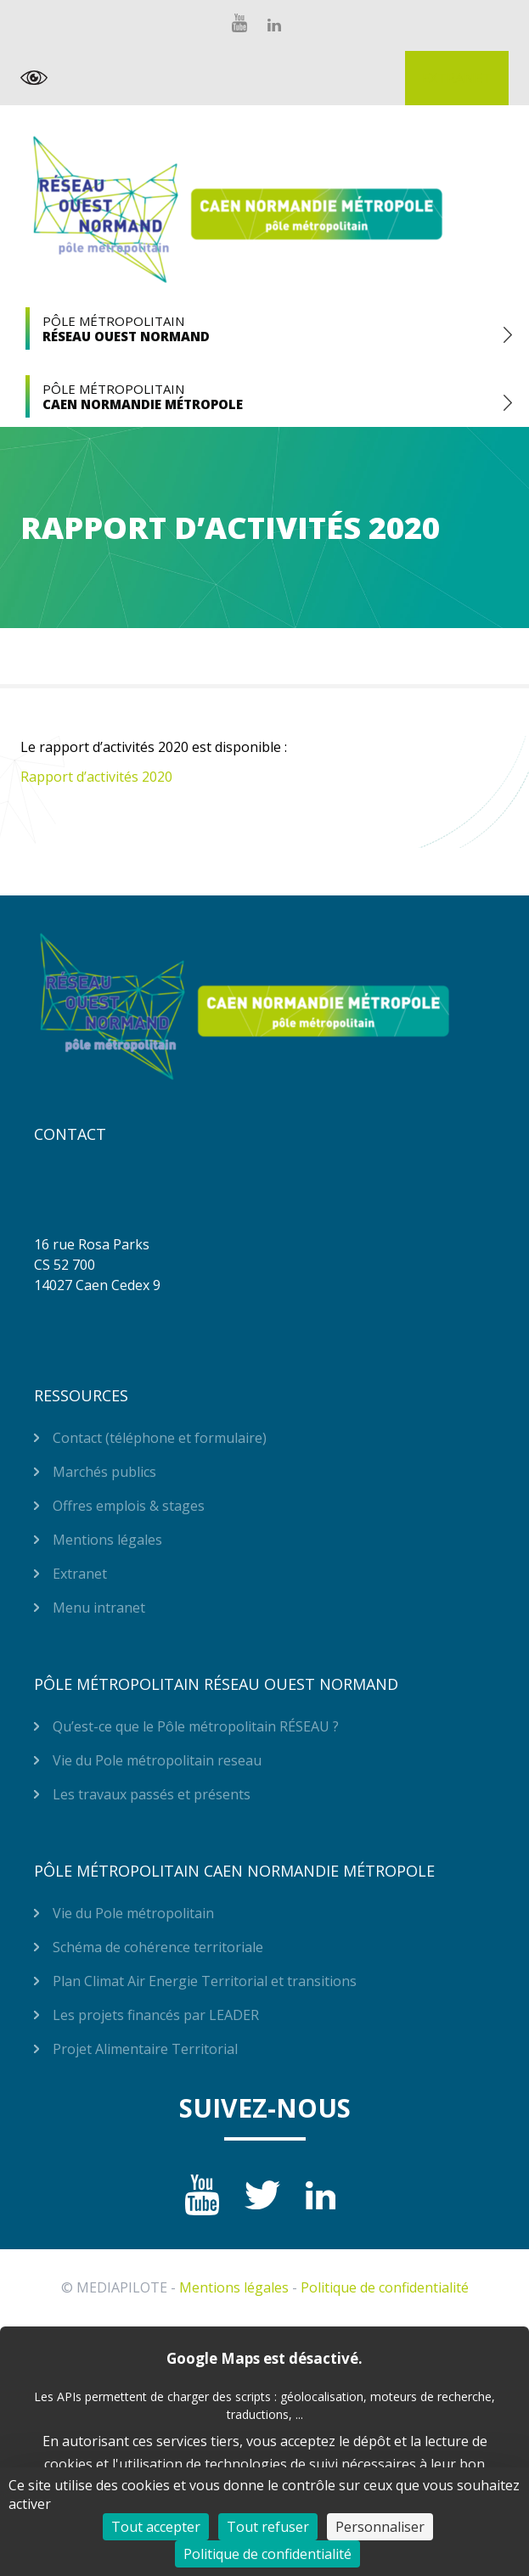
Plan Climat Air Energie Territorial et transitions (205, 1981)
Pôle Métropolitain (264, 328)
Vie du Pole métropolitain (133, 1913)
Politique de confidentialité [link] (267, 2554)
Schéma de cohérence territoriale (158, 1947)
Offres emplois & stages (129, 1505)
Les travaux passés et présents (151, 1794)
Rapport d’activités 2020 (96, 776)
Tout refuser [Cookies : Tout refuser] (268, 2526)
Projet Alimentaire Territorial (145, 2049)
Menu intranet (99, 1607)
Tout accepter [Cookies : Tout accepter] (155, 2526)
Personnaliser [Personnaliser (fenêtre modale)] (380, 2526)
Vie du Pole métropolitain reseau (157, 1760)
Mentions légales (107, 1539)
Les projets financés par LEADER (156, 2015)
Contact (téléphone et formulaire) (160, 1437)
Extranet (457, 78)
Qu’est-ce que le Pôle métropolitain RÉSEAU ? (196, 1726)
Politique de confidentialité (385, 2287)
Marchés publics (104, 1471)
